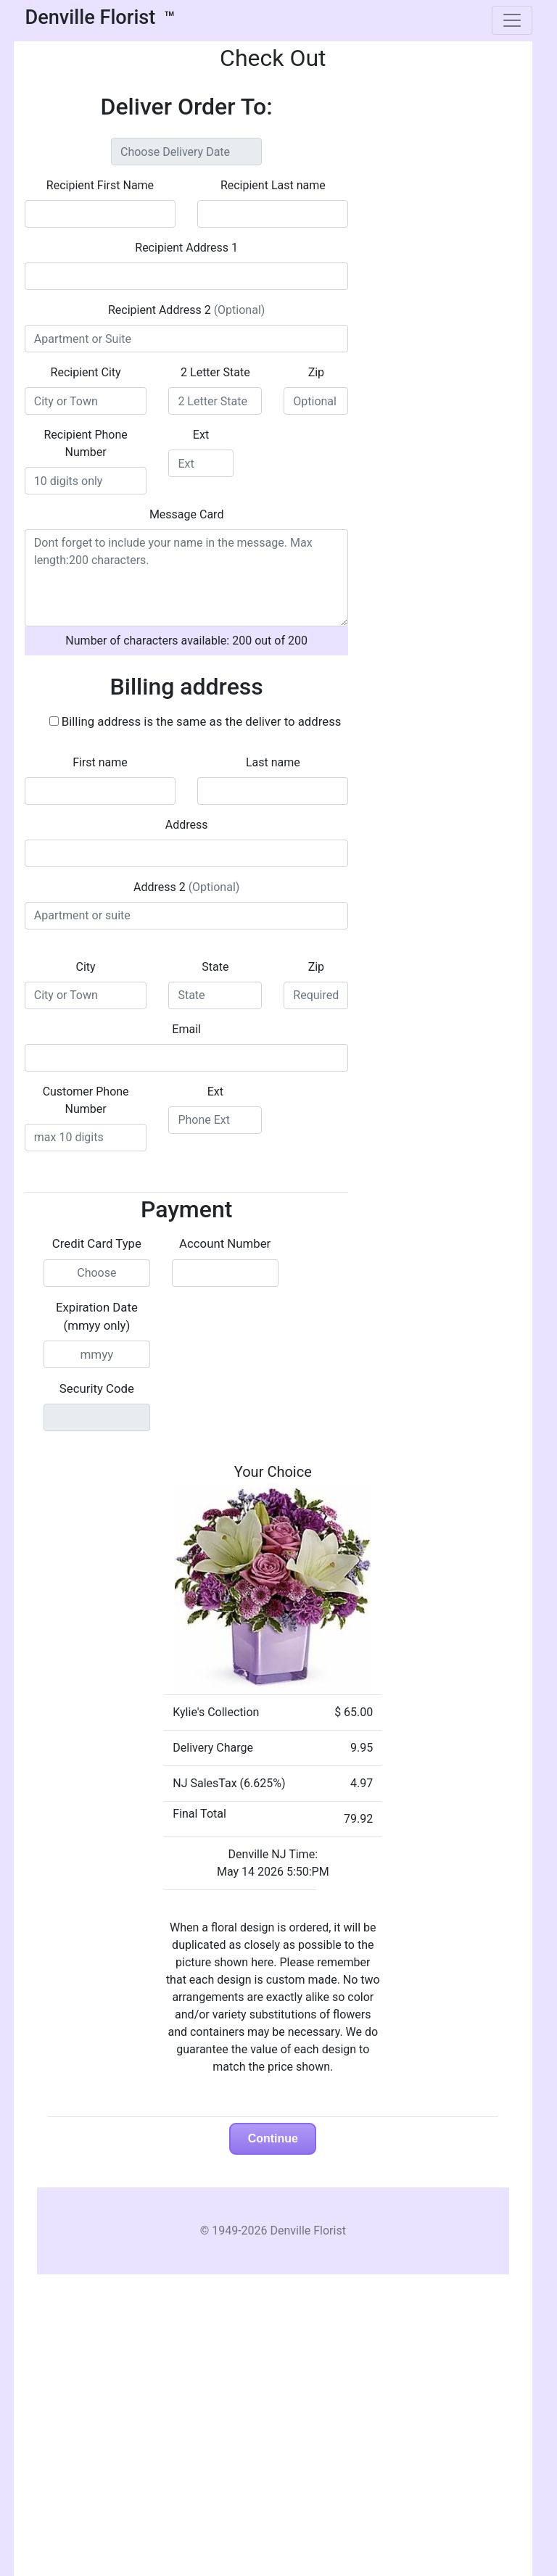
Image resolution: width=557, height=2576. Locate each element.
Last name (273, 762)
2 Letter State (215, 372)
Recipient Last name (273, 185)
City (86, 967)
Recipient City (86, 372)
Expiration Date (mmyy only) (97, 1316)
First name (100, 762)
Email (186, 1029)
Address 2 (186, 887)
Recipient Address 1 (186, 247)
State (215, 967)
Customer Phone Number (86, 1100)
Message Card (186, 514)
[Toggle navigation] (512, 20)
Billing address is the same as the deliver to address (202, 721)
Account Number (225, 1243)
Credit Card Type (96, 1243)
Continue (273, 2138)
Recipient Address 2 (186, 310)
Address (186, 825)
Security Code (96, 1388)
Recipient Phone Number (85, 443)
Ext (201, 435)
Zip (316, 372)
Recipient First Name (100, 185)
